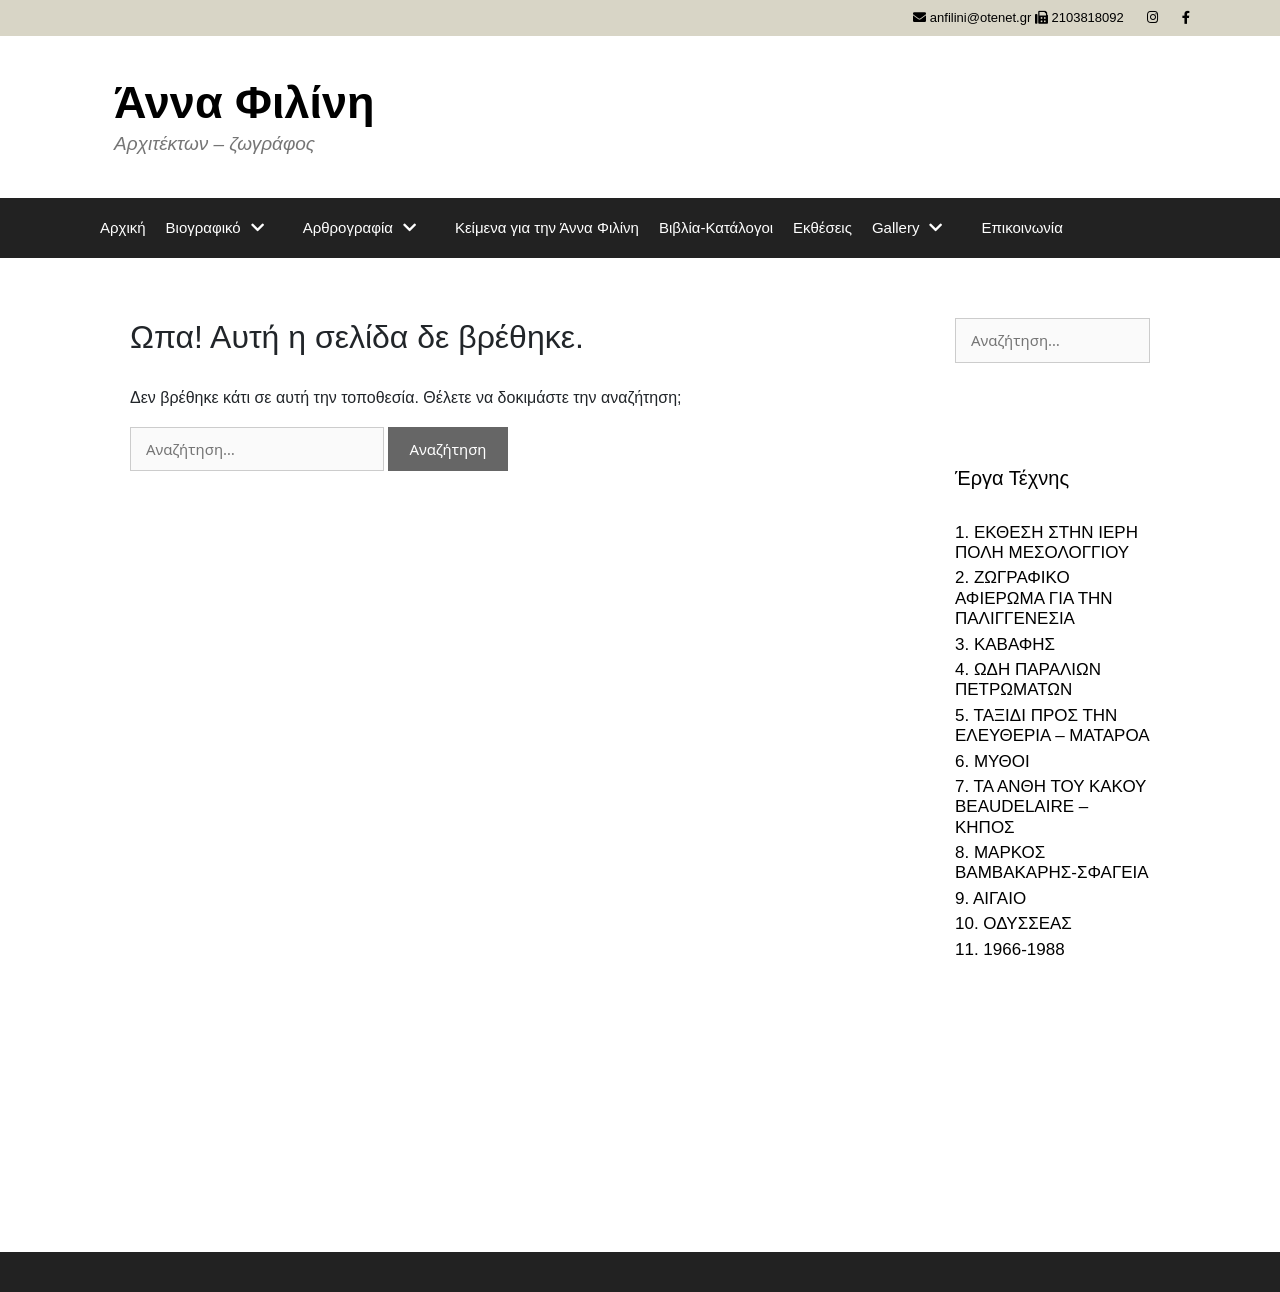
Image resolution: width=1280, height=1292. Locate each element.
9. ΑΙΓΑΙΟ (990, 898)
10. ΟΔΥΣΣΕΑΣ (1013, 923)
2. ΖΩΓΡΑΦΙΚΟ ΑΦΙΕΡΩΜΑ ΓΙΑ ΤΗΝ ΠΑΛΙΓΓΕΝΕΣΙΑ (1034, 598)
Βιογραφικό (224, 228)
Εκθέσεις (822, 227)
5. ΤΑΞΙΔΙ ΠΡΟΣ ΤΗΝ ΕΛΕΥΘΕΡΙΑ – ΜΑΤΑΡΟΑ (1052, 725)
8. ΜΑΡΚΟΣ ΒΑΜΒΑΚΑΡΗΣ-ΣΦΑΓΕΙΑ (1052, 862)
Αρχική (123, 227)
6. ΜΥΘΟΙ (992, 761)
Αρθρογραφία (369, 228)
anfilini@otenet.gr (972, 17)
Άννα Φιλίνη (244, 102)
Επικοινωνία (1021, 227)
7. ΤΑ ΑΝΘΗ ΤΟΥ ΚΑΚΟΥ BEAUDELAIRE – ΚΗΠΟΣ (1050, 807)
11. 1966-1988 (1010, 949)
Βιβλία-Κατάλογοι (716, 227)
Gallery (917, 228)
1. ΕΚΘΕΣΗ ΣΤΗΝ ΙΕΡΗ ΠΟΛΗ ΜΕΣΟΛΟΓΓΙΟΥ (1046, 542)
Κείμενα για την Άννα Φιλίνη (547, 227)
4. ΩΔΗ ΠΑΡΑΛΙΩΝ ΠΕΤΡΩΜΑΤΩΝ (1028, 679)
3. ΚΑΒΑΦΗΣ (1005, 644)
